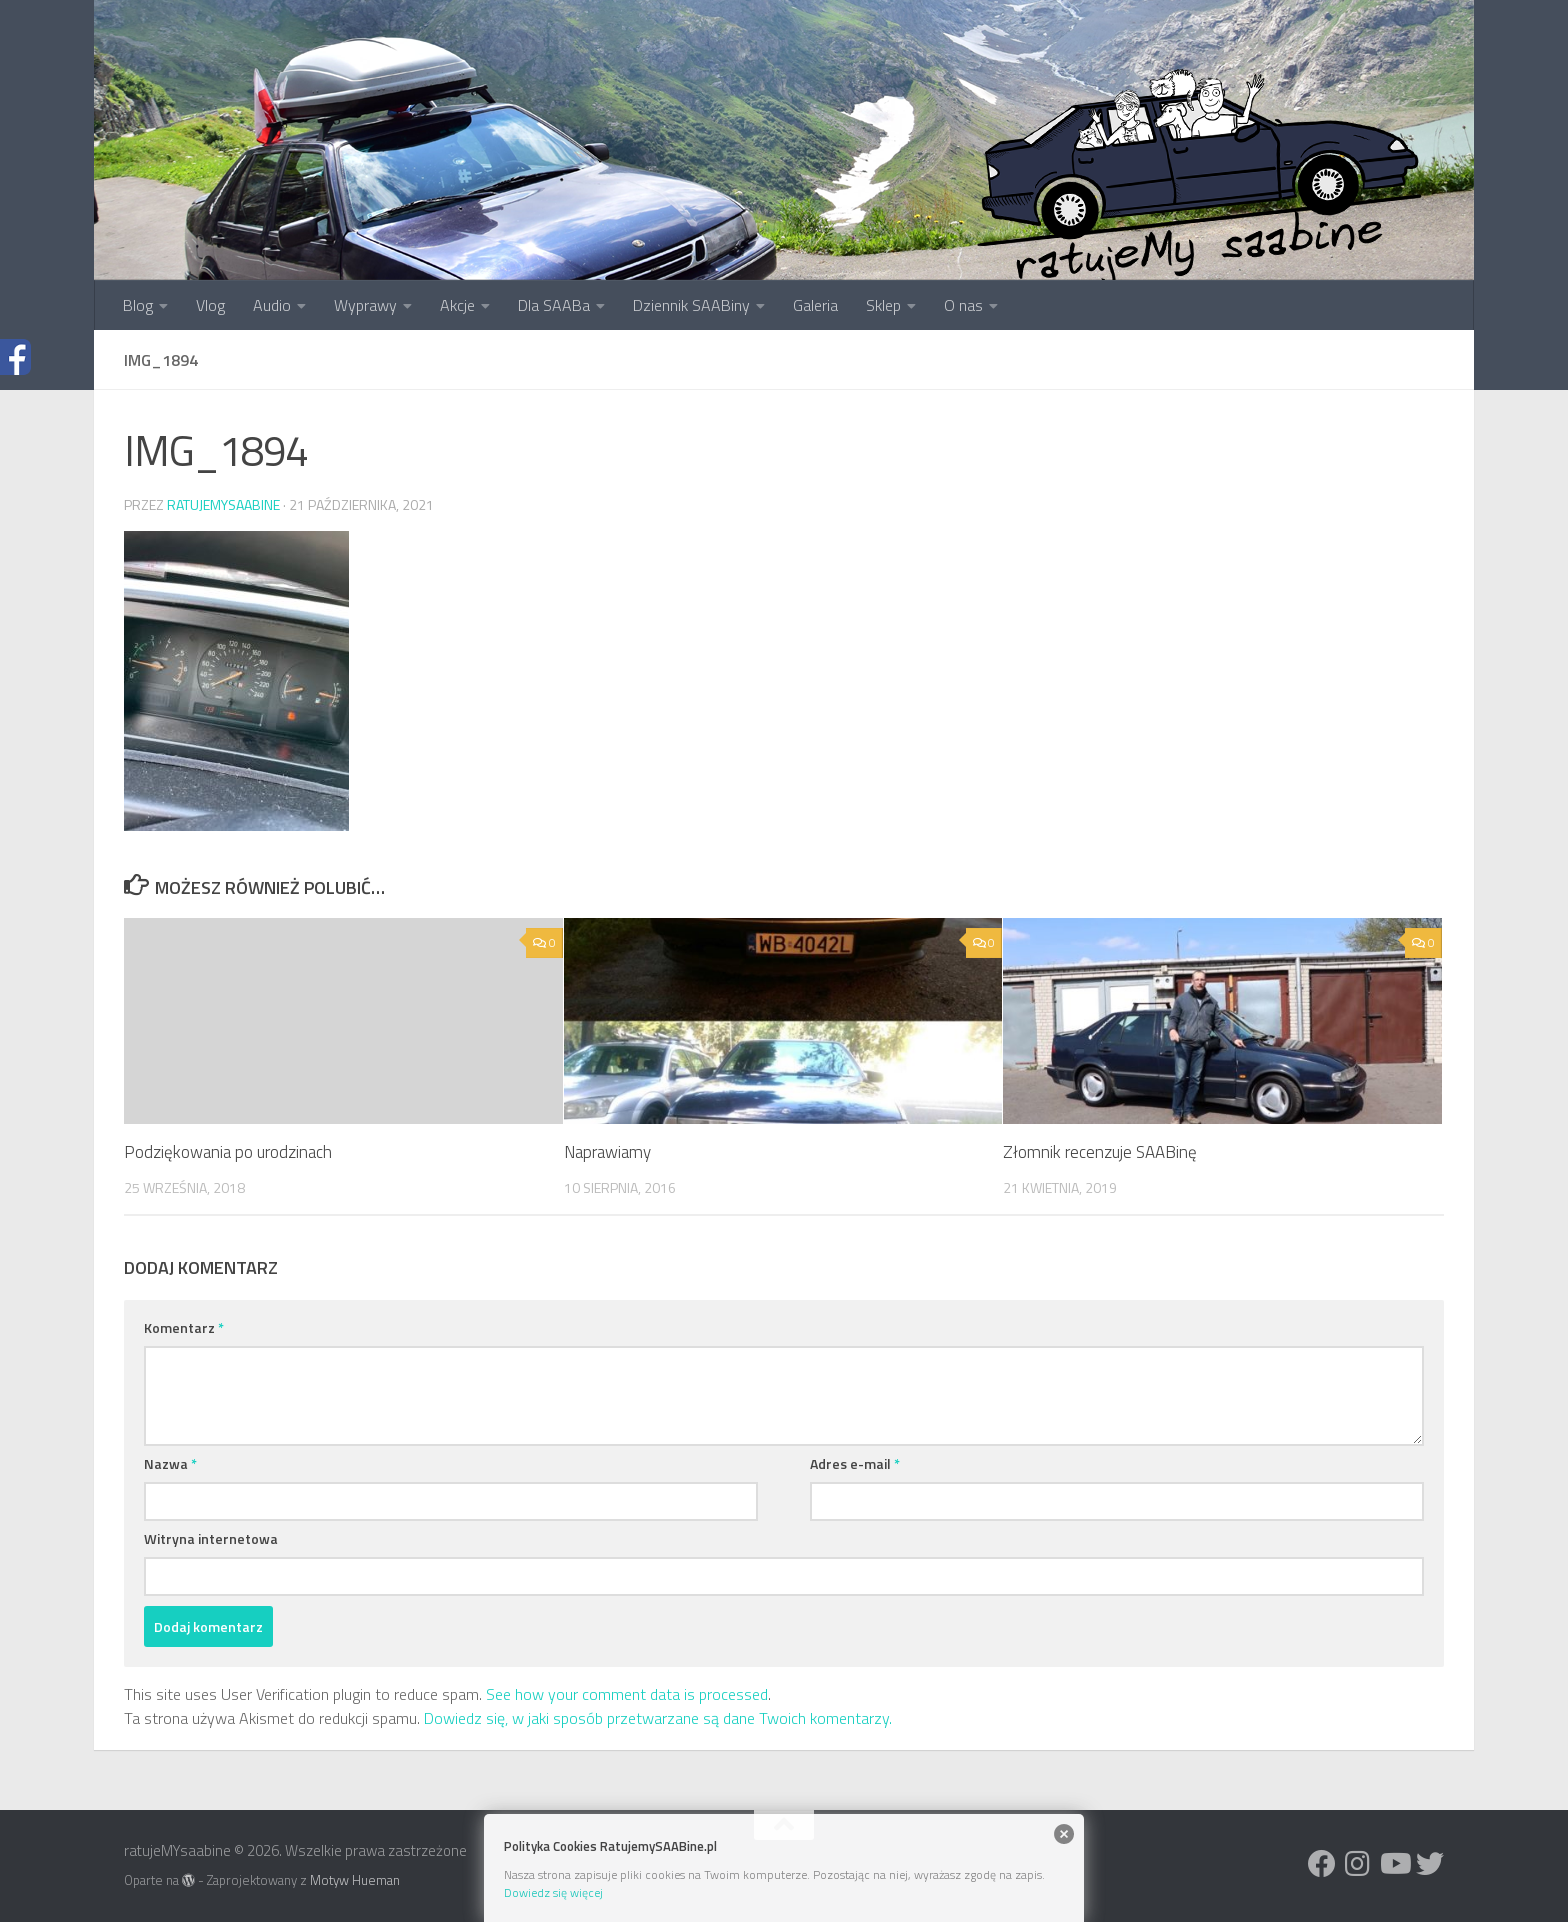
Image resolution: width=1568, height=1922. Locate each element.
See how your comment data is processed (627, 1694)
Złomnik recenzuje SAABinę (1100, 1152)
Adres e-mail (855, 1463)
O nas (963, 305)
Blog (138, 305)
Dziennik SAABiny (691, 305)
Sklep (883, 305)
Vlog (210, 305)
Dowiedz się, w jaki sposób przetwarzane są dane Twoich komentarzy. (658, 1718)
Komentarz (184, 1327)
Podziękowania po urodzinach (228, 1152)
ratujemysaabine (223, 504)
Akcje (457, 305)
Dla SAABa (554, 305)
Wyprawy (365, 305)
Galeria (815, 305)
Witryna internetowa (211, 1538)
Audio (272, 305)
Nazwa (170, 1463)
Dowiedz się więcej (553, 1892)
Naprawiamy (607, 1152)
